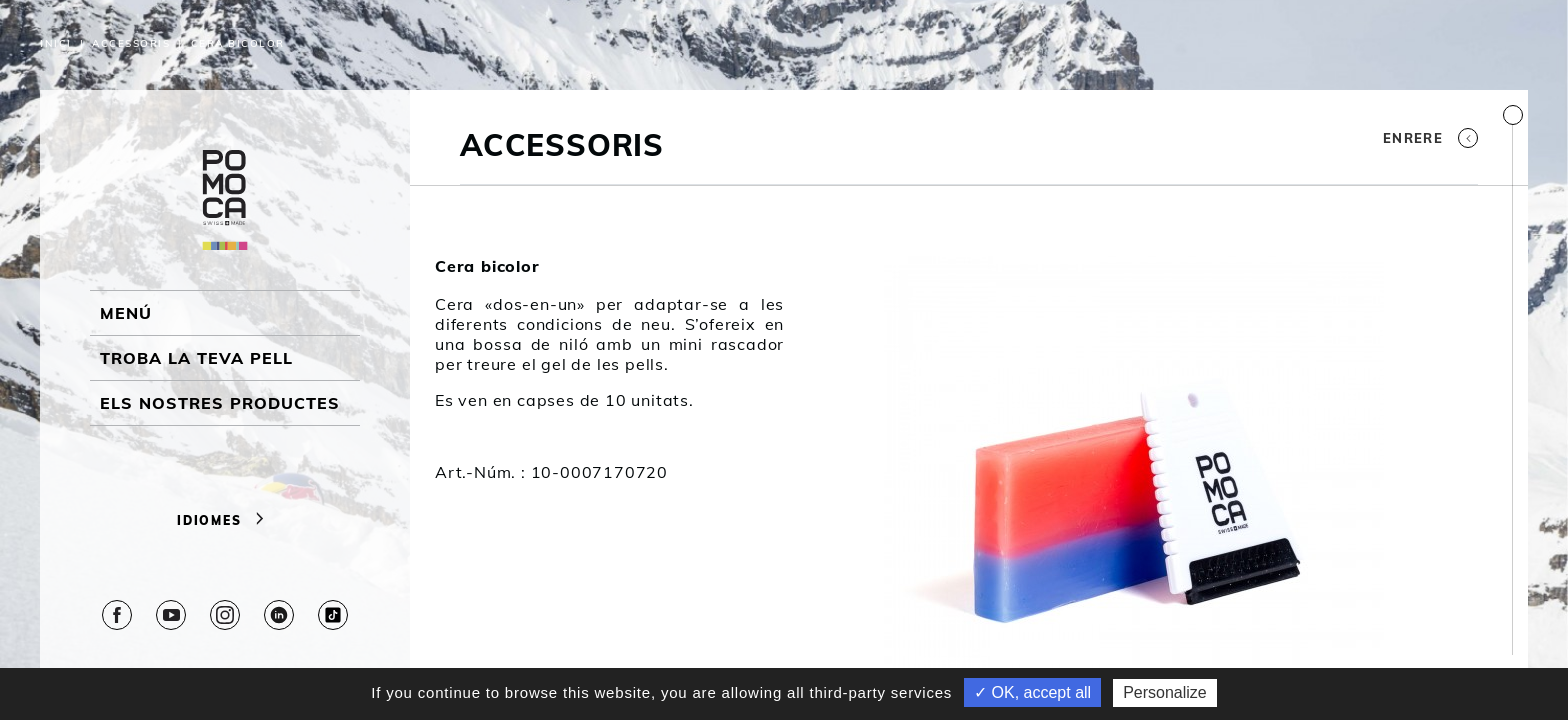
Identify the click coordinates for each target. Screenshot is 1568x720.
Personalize (1165, 692)
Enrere (1430, 138)
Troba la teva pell (196, 358)
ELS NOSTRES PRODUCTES (220, 403)
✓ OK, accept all (1032, 692)
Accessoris (131, 43)
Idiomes (225, 520)
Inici (56, 43)
